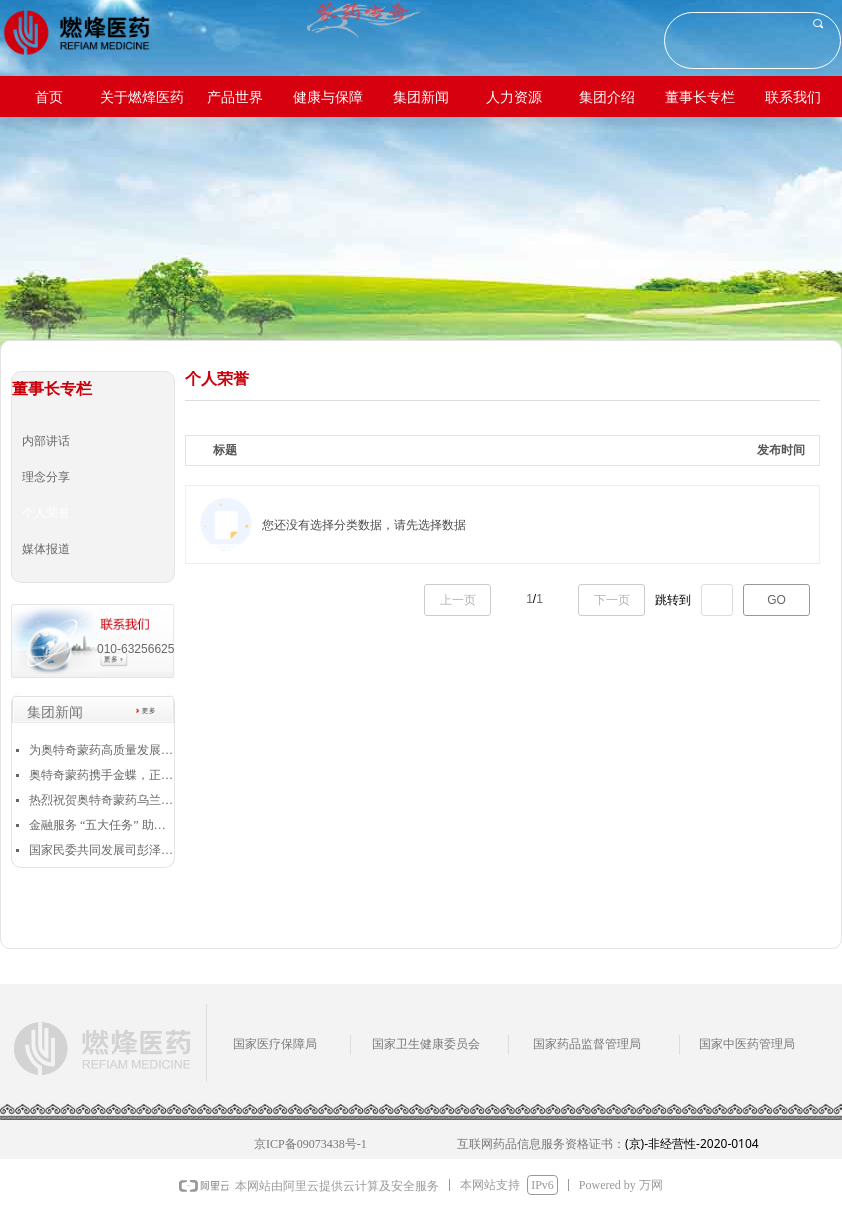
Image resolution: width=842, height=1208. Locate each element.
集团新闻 (421, 97)
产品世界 (235, 97)
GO (776, 600)
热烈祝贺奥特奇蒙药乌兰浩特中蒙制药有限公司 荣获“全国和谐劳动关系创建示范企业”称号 (101, 800)
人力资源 (514, 97)
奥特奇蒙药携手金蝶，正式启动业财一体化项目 (101, 775)
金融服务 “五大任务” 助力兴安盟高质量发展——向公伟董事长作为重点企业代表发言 (101, 825)
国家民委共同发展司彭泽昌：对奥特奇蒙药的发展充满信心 (101, 850)
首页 (49, 97)
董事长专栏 (700, 97)
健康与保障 (328, 97)
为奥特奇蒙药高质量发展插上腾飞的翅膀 (101, 750)
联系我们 (793, 97)
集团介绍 (607, 97)
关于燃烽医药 (142, 97)
